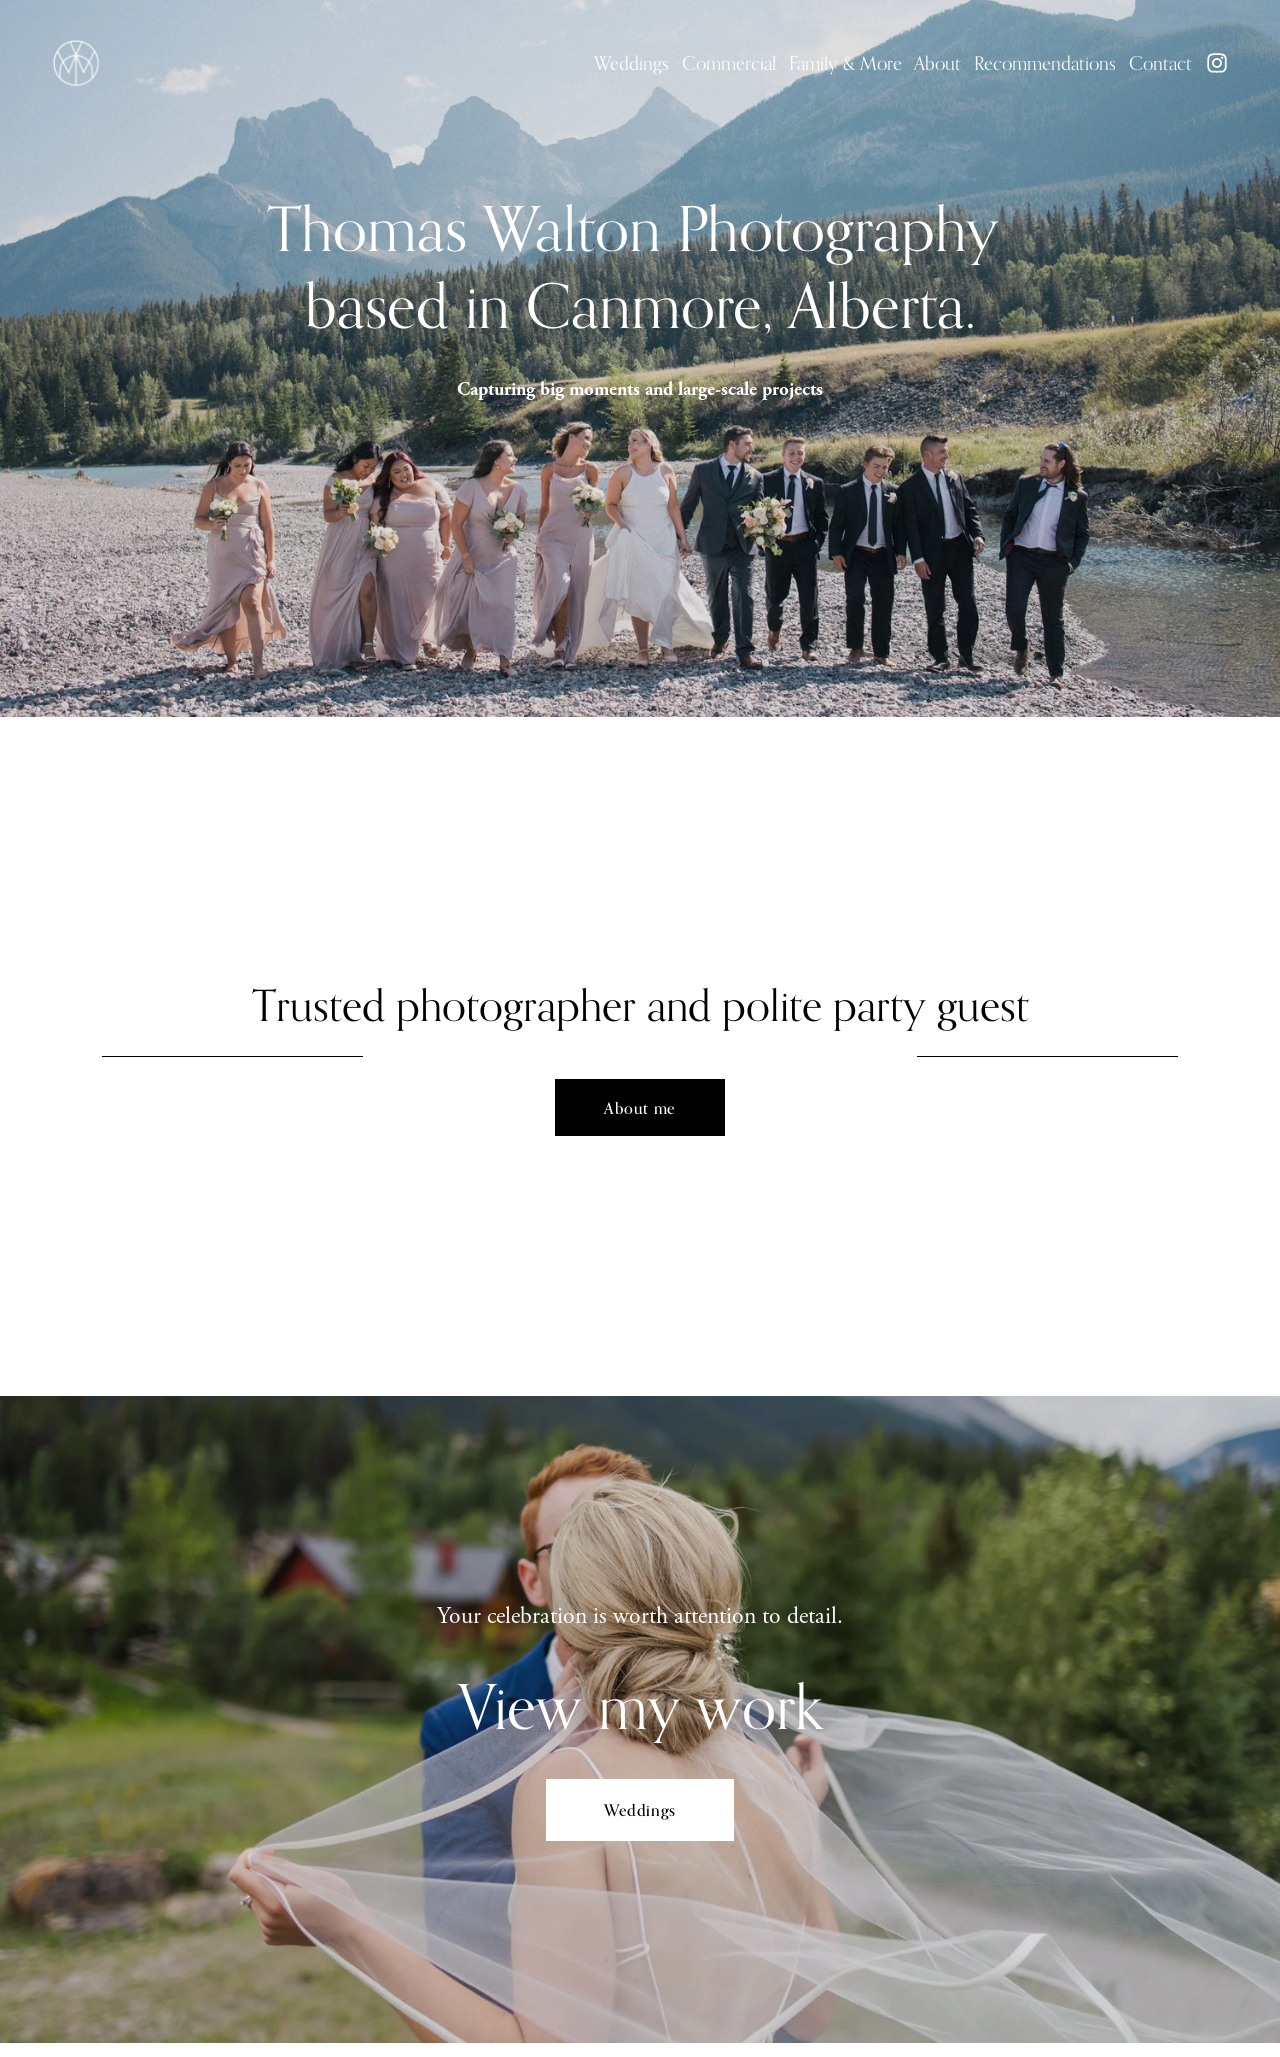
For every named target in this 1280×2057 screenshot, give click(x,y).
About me (640, 1108)
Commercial (729, 63)
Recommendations (1045, 63)
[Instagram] (1217, 63)
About (937, 63)
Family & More (845, 63)
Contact (1160, 63)
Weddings (631, 63)
